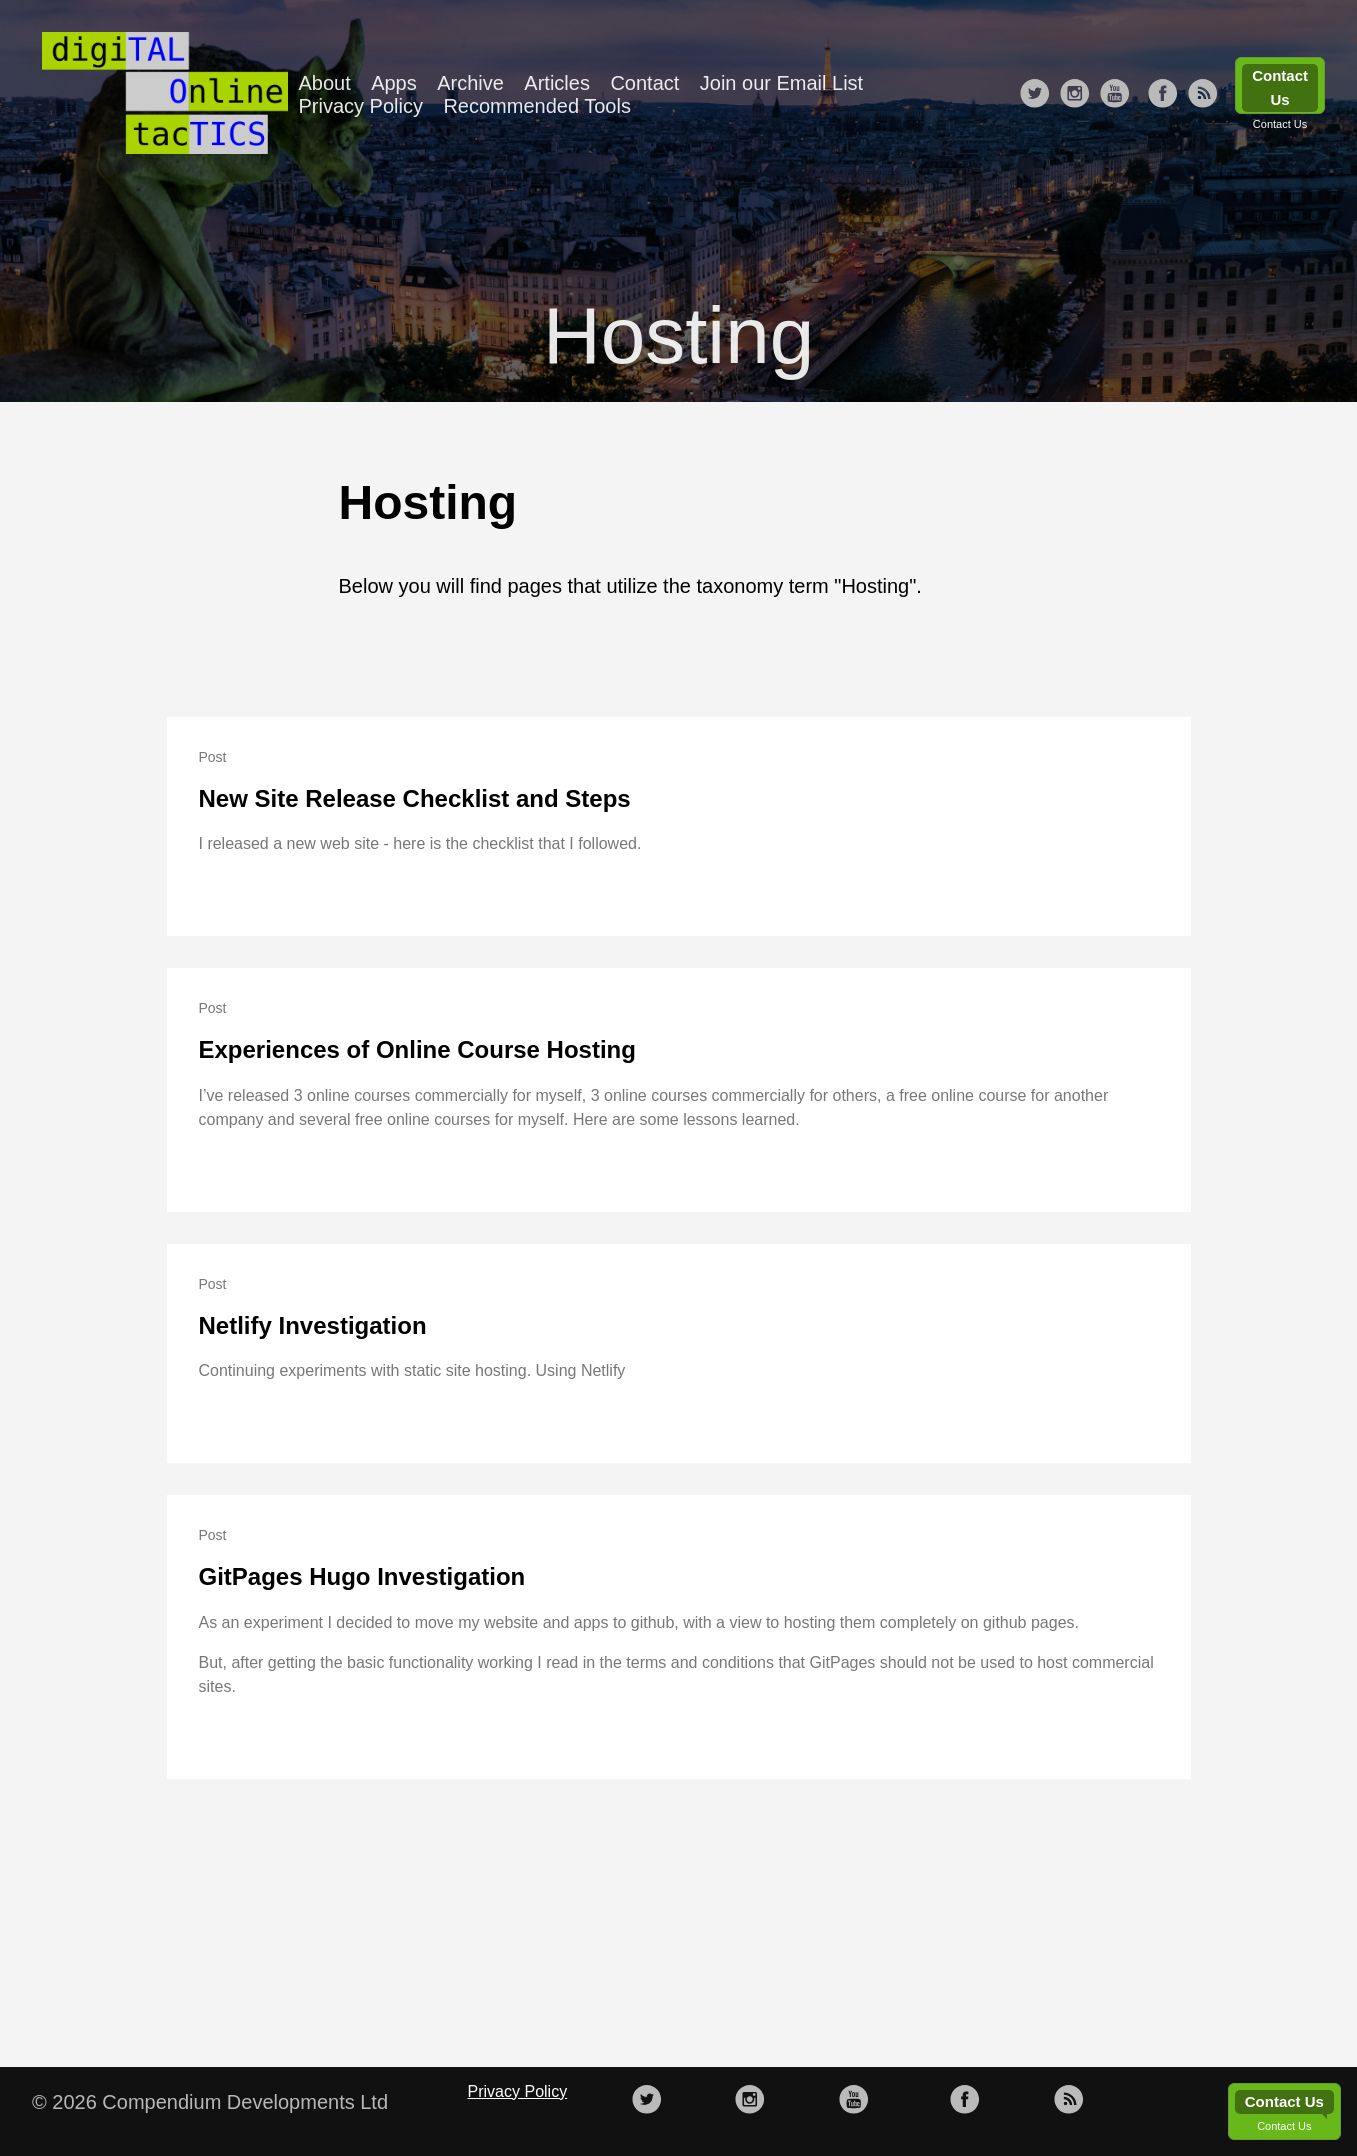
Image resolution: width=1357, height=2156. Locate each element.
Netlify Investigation (313, 1325)
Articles (557, 83)
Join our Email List (781, 83)
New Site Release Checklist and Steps (415, 798)
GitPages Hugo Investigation (362, 1576)
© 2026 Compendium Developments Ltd (210, 2102)
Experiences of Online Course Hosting (417, 1049)
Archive (470, 83)
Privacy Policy (360, 106)
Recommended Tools (537, 106)
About (324, 83)
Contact (644, 83)
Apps (394, 83)
